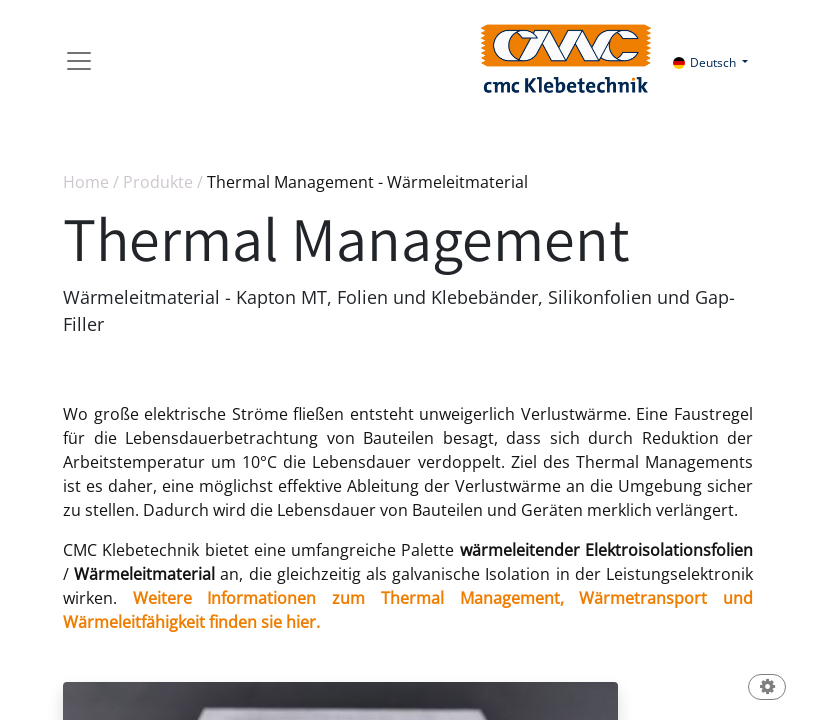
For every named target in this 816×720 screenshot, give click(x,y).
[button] (767, 688)
